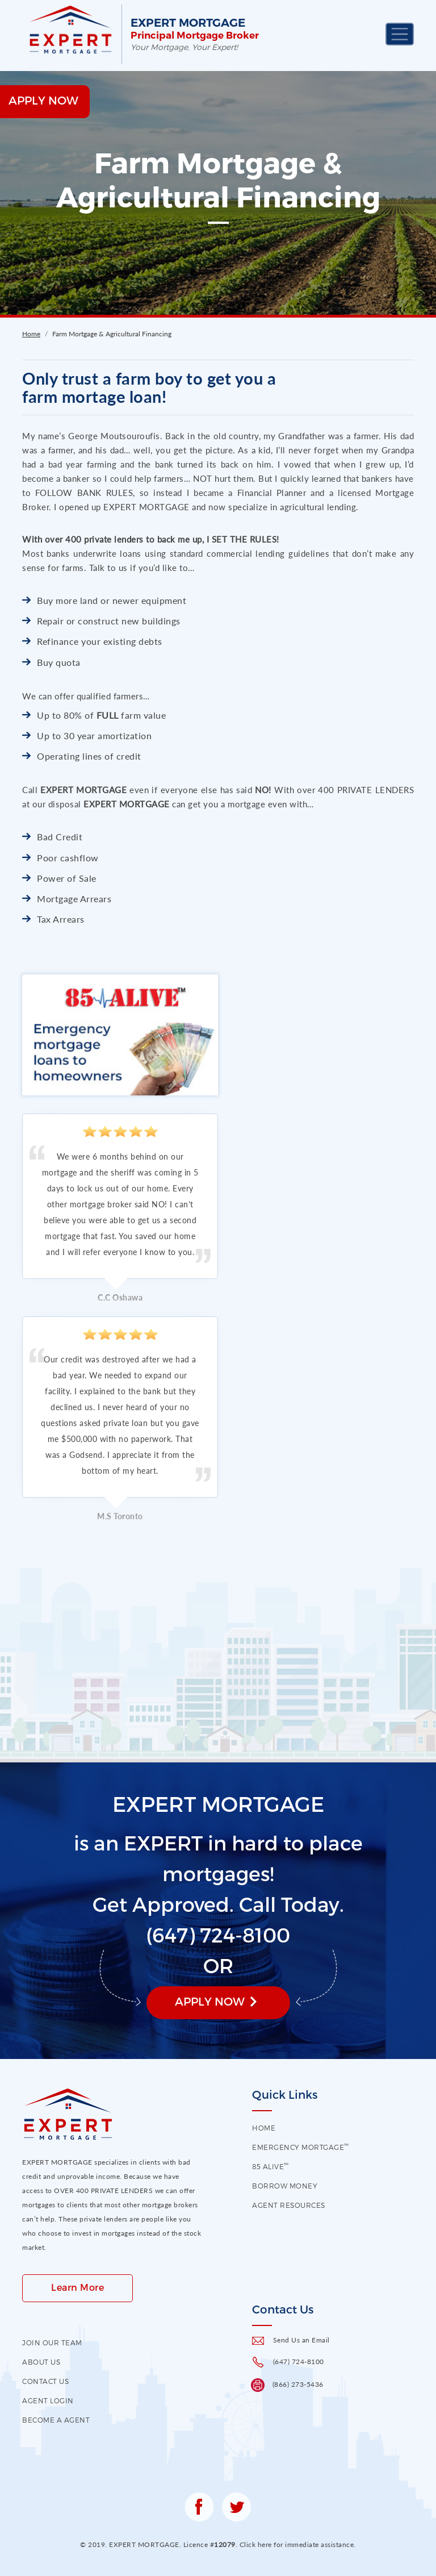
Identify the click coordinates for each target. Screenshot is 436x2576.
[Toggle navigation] (399, 34)
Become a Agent (56, 2420)
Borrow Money (284, 2186)
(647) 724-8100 (298, 2361)
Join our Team (52, 2342)
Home (31, 334)
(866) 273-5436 (298, 2384)
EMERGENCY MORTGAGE (300, 2147)
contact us (45, 2381)
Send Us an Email (301, 2340)
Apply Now (210, 2001)
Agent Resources (288, 2205)
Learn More (77, 2287)
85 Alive (270, 2166)
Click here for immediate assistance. (298, 2544)
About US (41, 2362)
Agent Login (48, 2400)
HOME (263, 2128)
